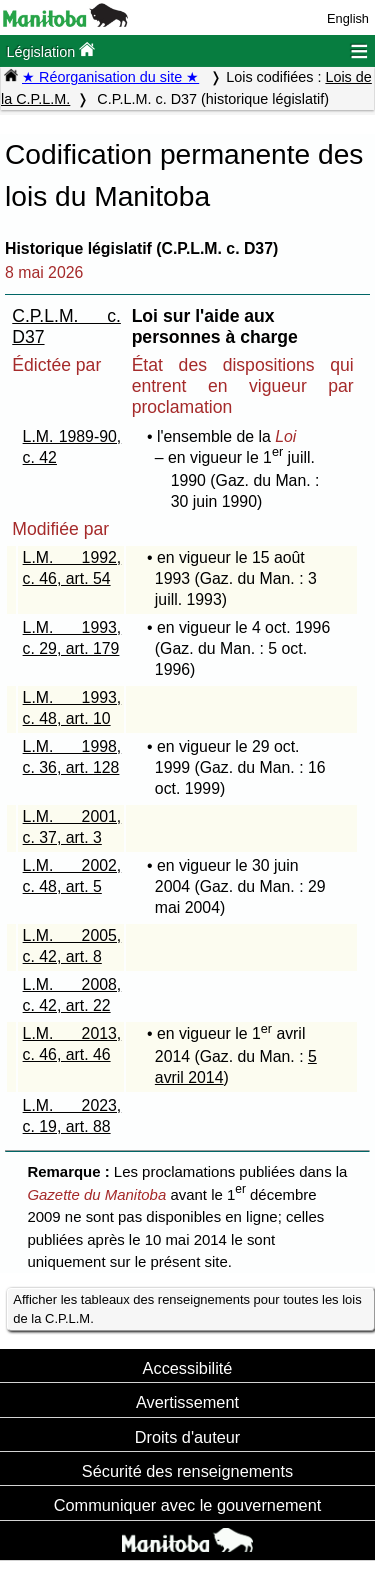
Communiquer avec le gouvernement (187, 1505)
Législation (50, 50)
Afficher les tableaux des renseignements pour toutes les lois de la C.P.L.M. (187, 1309)
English (348, 18)
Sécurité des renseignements (187, 1471)
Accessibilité (188, 1368)
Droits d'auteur (188, 1437)
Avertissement (187, 1402)
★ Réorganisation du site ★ (110, 77)
